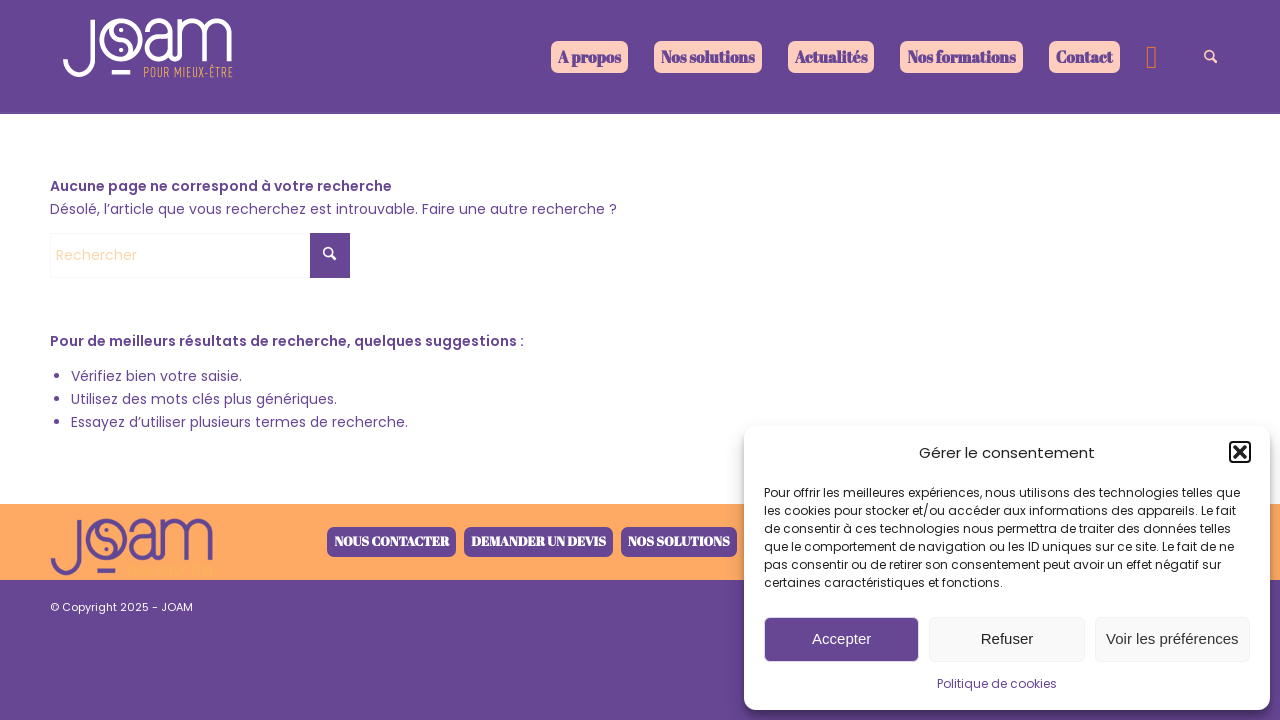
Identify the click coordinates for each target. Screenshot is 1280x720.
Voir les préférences (1172, 638)
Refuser (1007, 638)
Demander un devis (538, 541)
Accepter (841, 638)
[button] (1240, 452)
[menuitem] (589, 57)
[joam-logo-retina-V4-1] (132, 542)
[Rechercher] (1210, 57)
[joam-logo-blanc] (150, 57)
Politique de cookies (997, 683)
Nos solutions (679, 541)
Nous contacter (391, 541)
